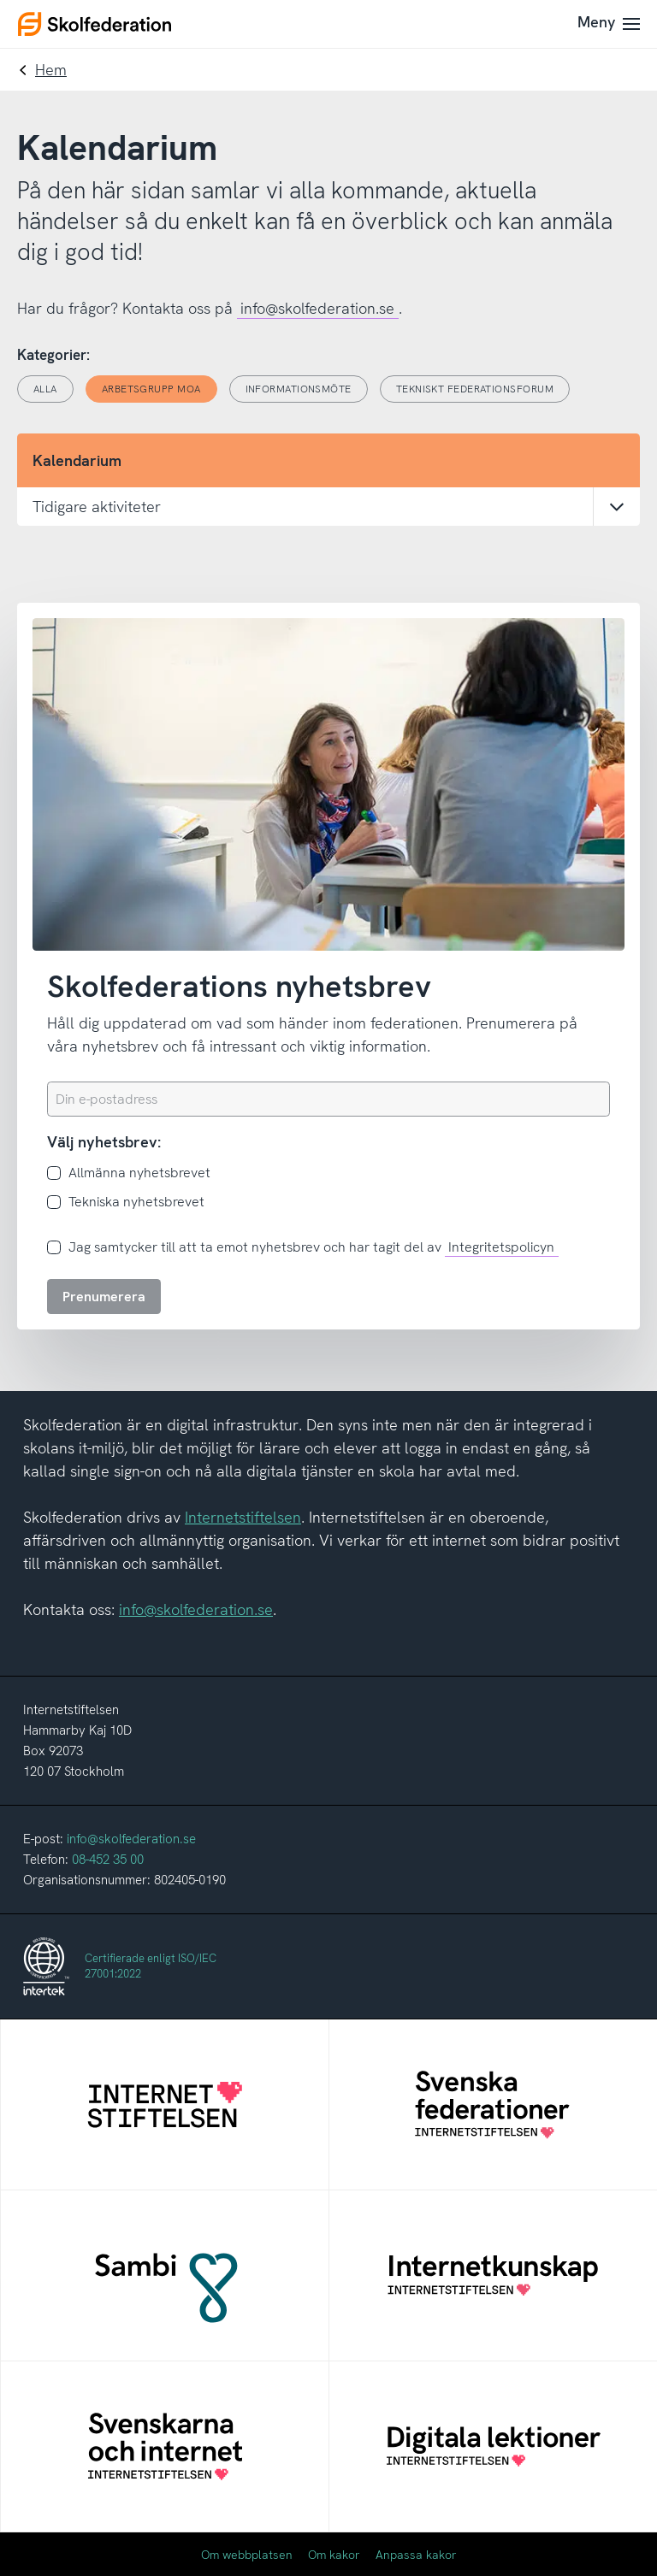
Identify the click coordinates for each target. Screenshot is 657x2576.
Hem (51, 70)
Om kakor (334, 2554)
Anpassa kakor (416, 2554)
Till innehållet (0, 0)
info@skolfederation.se (317, 308)
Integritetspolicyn (501, 1247)
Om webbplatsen (247, 2554)
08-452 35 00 (108, 1859)
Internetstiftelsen (243, 1517)
